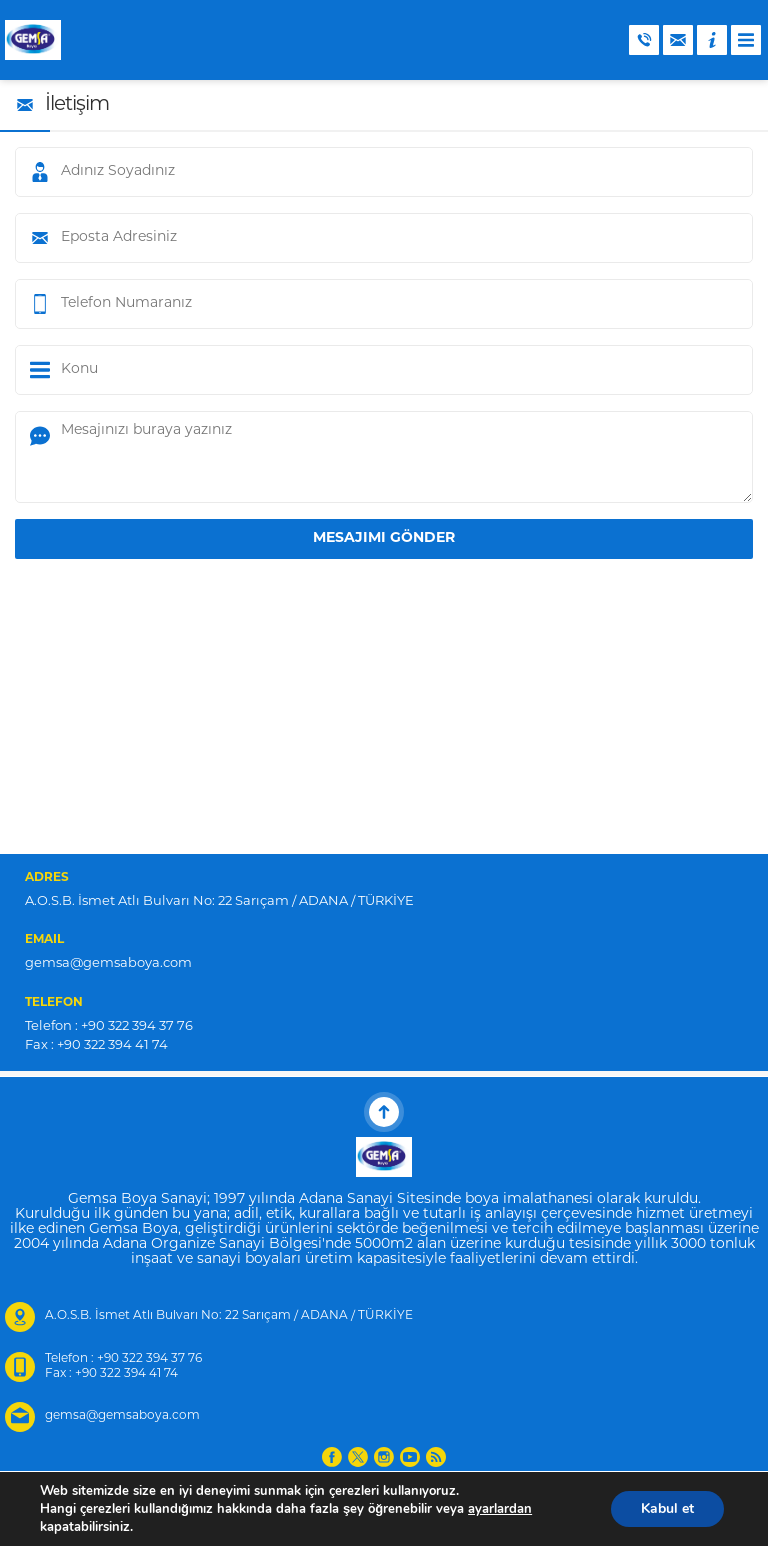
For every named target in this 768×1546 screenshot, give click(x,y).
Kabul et (667, 1508)
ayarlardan (500, 1509)
